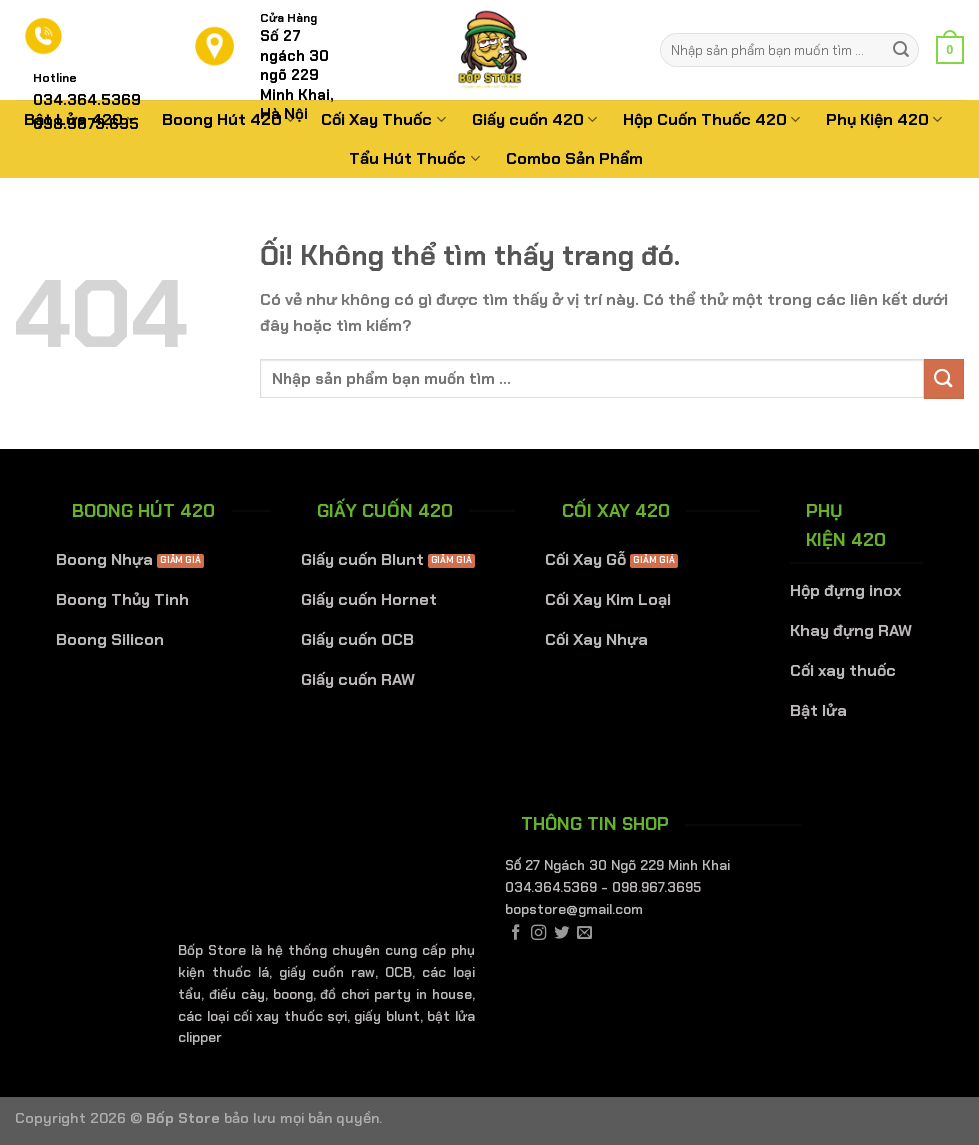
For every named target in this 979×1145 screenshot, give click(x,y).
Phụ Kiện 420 (884, 119)
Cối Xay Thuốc (383, 119)
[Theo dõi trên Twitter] (561, 933)
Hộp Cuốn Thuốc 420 (711, 119)
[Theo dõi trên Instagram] (538, 933)
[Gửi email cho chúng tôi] (584, 933)
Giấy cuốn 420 (534, 119)
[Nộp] (901, 50)
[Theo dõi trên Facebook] (515, 933)
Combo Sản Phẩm (574, 158)
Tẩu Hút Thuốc (414, 158)
